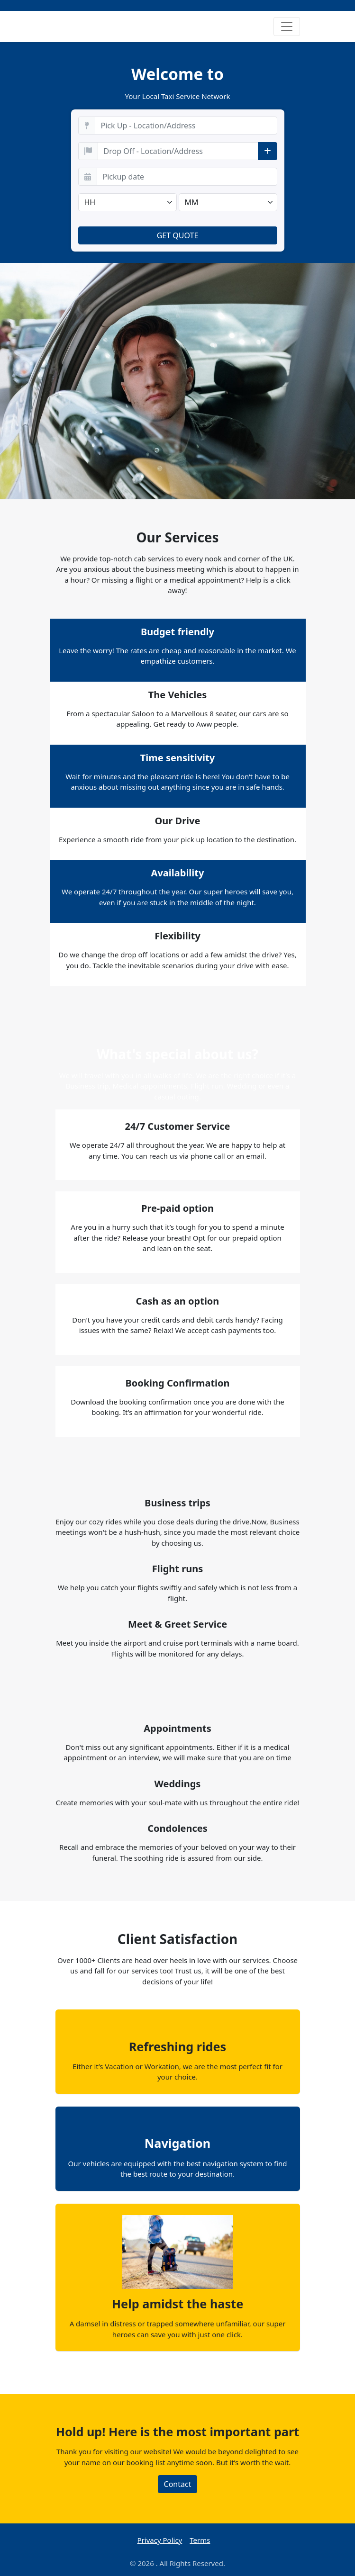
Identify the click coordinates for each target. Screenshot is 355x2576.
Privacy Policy (159, 2540)
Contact (177, 2484)
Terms (200, 2540)
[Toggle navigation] (286, 26)
